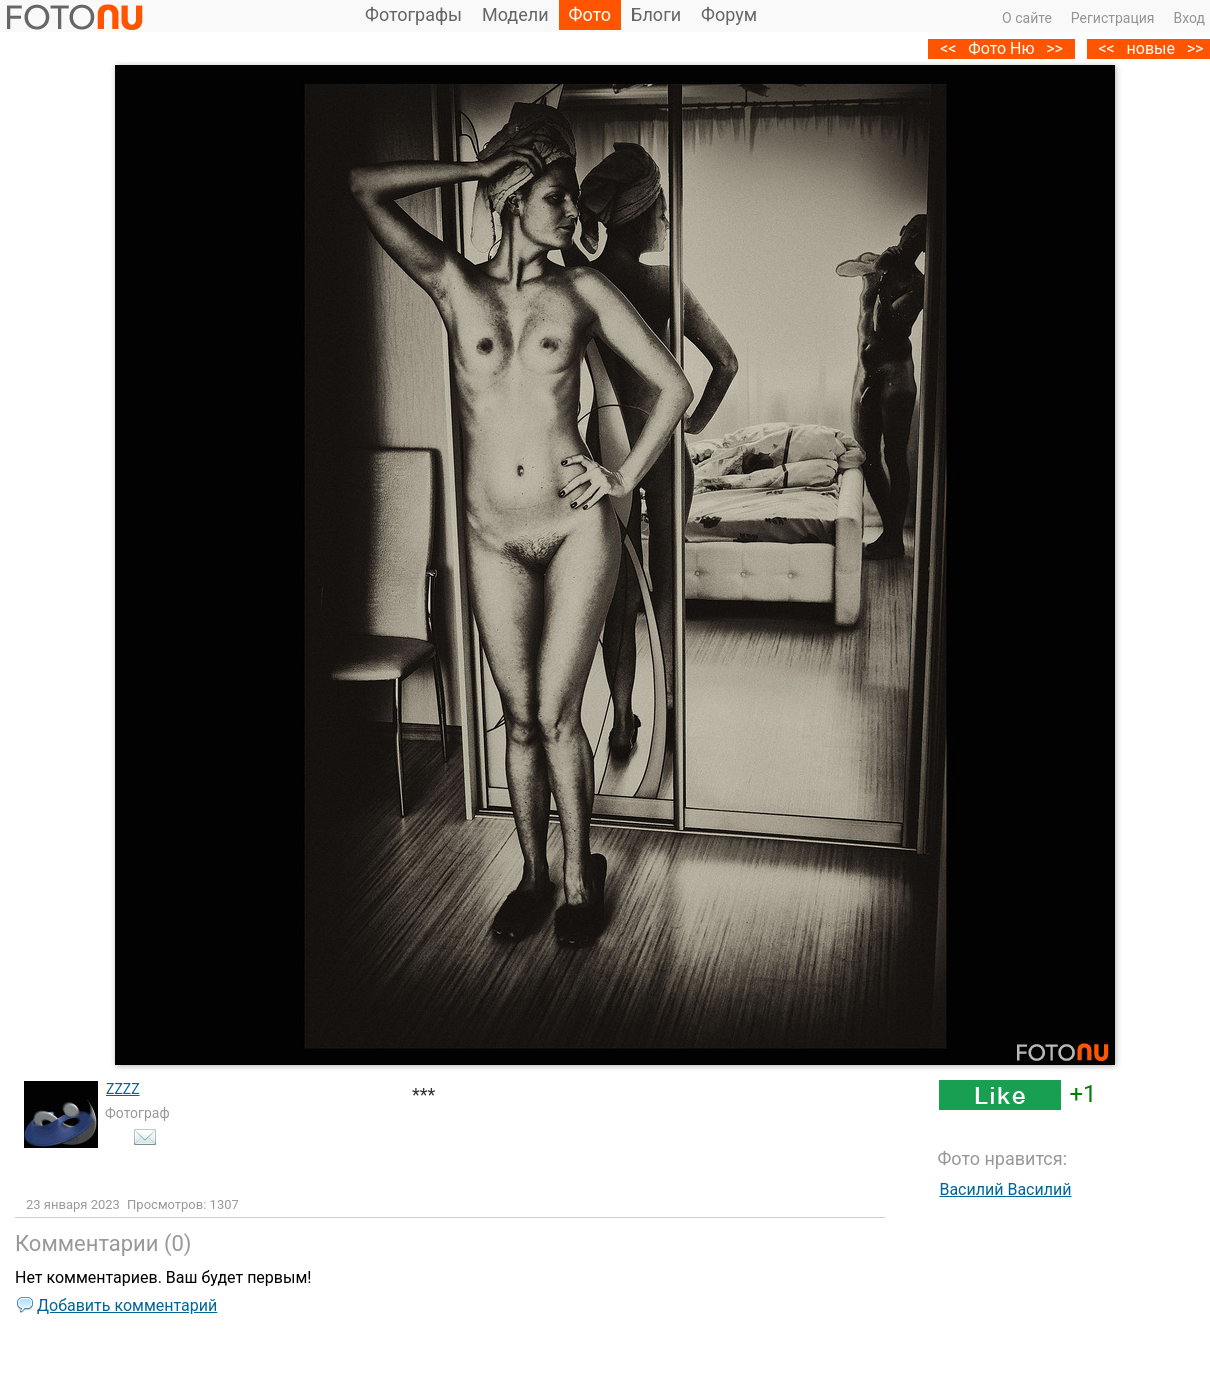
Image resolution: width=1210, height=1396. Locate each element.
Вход (1189, 18)
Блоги (656, 14)
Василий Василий (1005, 1189)
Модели (515, 14)
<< (1106, 48)
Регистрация (1113, 18)
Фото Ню (1001, 48)
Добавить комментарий (127, 1305)
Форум (729, 14)
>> (1054, 48)
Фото (590, 14)
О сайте (1027, 18)
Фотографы (413, 14)
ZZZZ (123, 1089)
